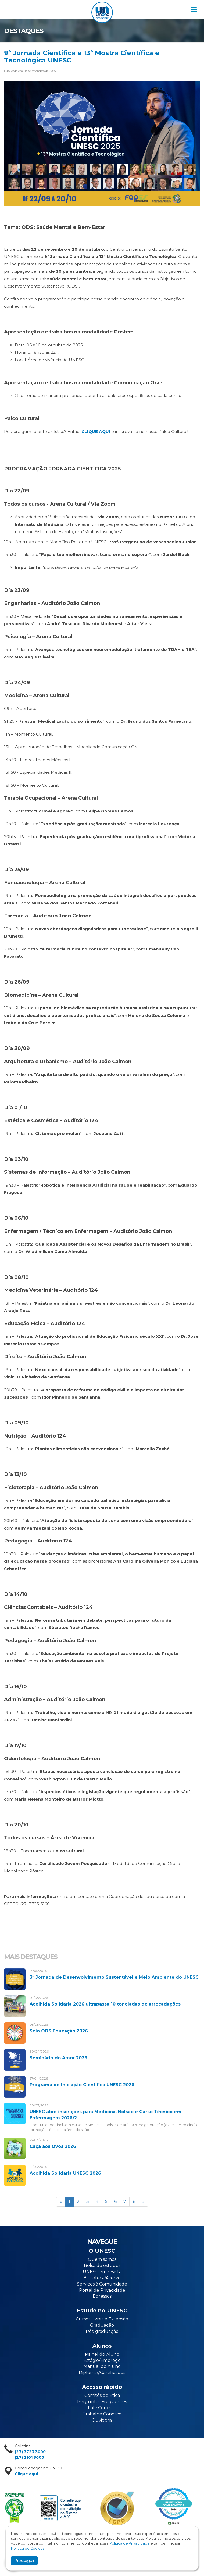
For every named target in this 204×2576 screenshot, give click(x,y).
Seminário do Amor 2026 (58, 2057)
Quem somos (102, 2259)
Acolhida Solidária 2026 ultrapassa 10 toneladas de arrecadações (105, 2004)
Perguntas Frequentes (102, 2401)
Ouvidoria (102, 2420)
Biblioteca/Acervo (102, 2277)
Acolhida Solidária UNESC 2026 (65, 2173)
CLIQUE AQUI (95, 431)
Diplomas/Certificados (102, 2372)
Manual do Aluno (102, 2366)
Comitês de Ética (102, 2395)
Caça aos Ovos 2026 (53, 2146)
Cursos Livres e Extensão (102, 2319)
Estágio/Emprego (102, 2360)
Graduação (102, 2325)
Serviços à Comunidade (102, 2284)
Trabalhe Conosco (102, 2414)
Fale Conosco (102, 2407)
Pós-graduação (102, 2331)
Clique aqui (26, 2473)
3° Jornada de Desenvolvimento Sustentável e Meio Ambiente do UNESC (114, 1977)
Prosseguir (24, 2560)
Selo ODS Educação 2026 (59, 2031)
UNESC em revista (102, 2271)
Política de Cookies (27, 2548)
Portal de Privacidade (102, 2290)
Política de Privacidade (129, 2543)
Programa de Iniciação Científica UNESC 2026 (82, 2084)
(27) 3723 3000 (30, 2451)
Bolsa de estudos (102, 2265)
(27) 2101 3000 (29, 2457)
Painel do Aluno (102, 2354)
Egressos (102, 2296)
